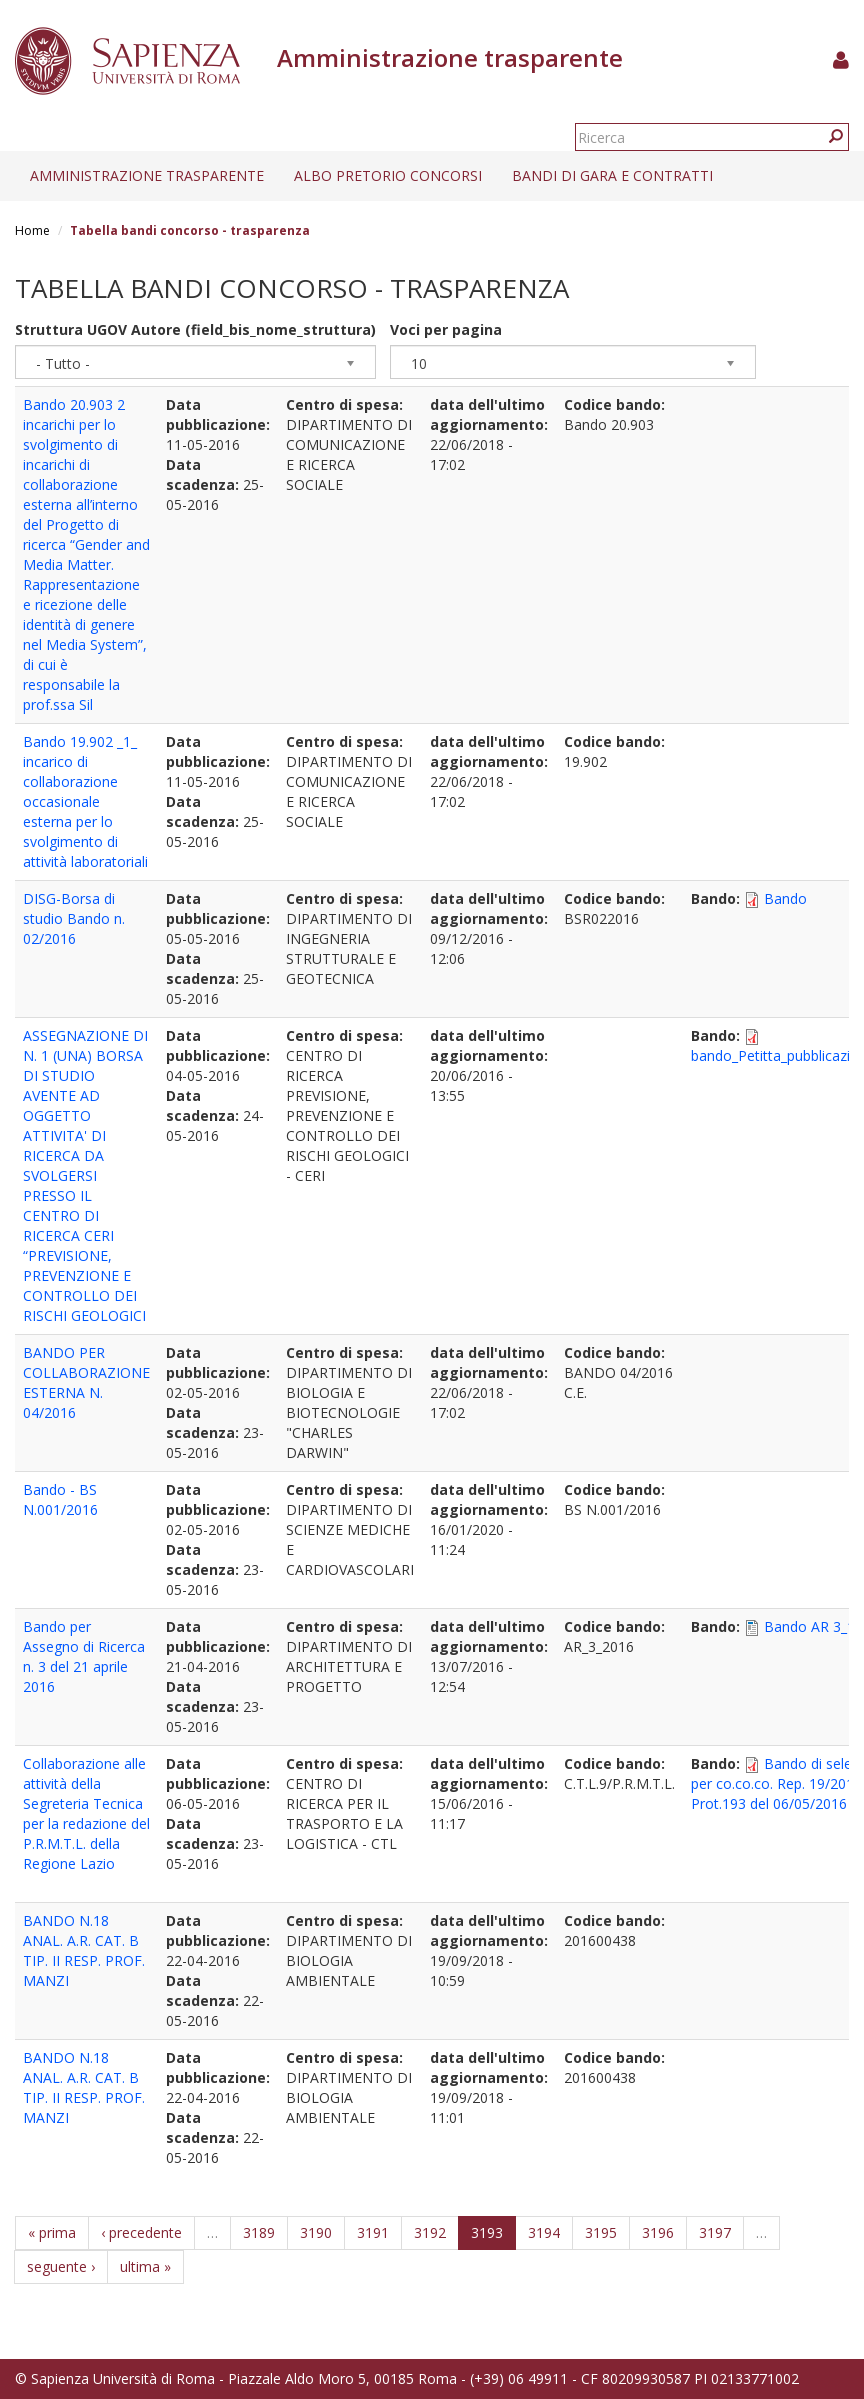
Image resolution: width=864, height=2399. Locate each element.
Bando (785, 898)
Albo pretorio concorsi (388, 175)
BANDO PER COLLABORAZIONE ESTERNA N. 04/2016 (86, 1382)
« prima (52, 2232)
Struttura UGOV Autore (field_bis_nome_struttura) (195, 329)
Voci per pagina (446, 329)
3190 (316, 2232)
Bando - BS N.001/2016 (60, 1499)
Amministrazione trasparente (147, 175)
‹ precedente (141, 2232)
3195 (601, 2232)
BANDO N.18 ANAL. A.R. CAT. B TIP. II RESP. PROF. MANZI (84, 1950)
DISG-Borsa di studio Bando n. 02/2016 (74, 918)
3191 (373, 2232)
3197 (715, 2232)
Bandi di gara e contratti (612, 175)
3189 (259, 2232)
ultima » (145, 2266)
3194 (544, 2232)
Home (32, 230)
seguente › (61, 2266)
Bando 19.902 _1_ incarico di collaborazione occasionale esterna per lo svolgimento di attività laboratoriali (85, 801)
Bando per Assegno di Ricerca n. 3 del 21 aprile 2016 (84, 1656)
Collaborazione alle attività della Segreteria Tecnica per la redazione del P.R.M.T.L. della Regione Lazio (86, 1813)
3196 (658, 2232)
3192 (430, 2232)
